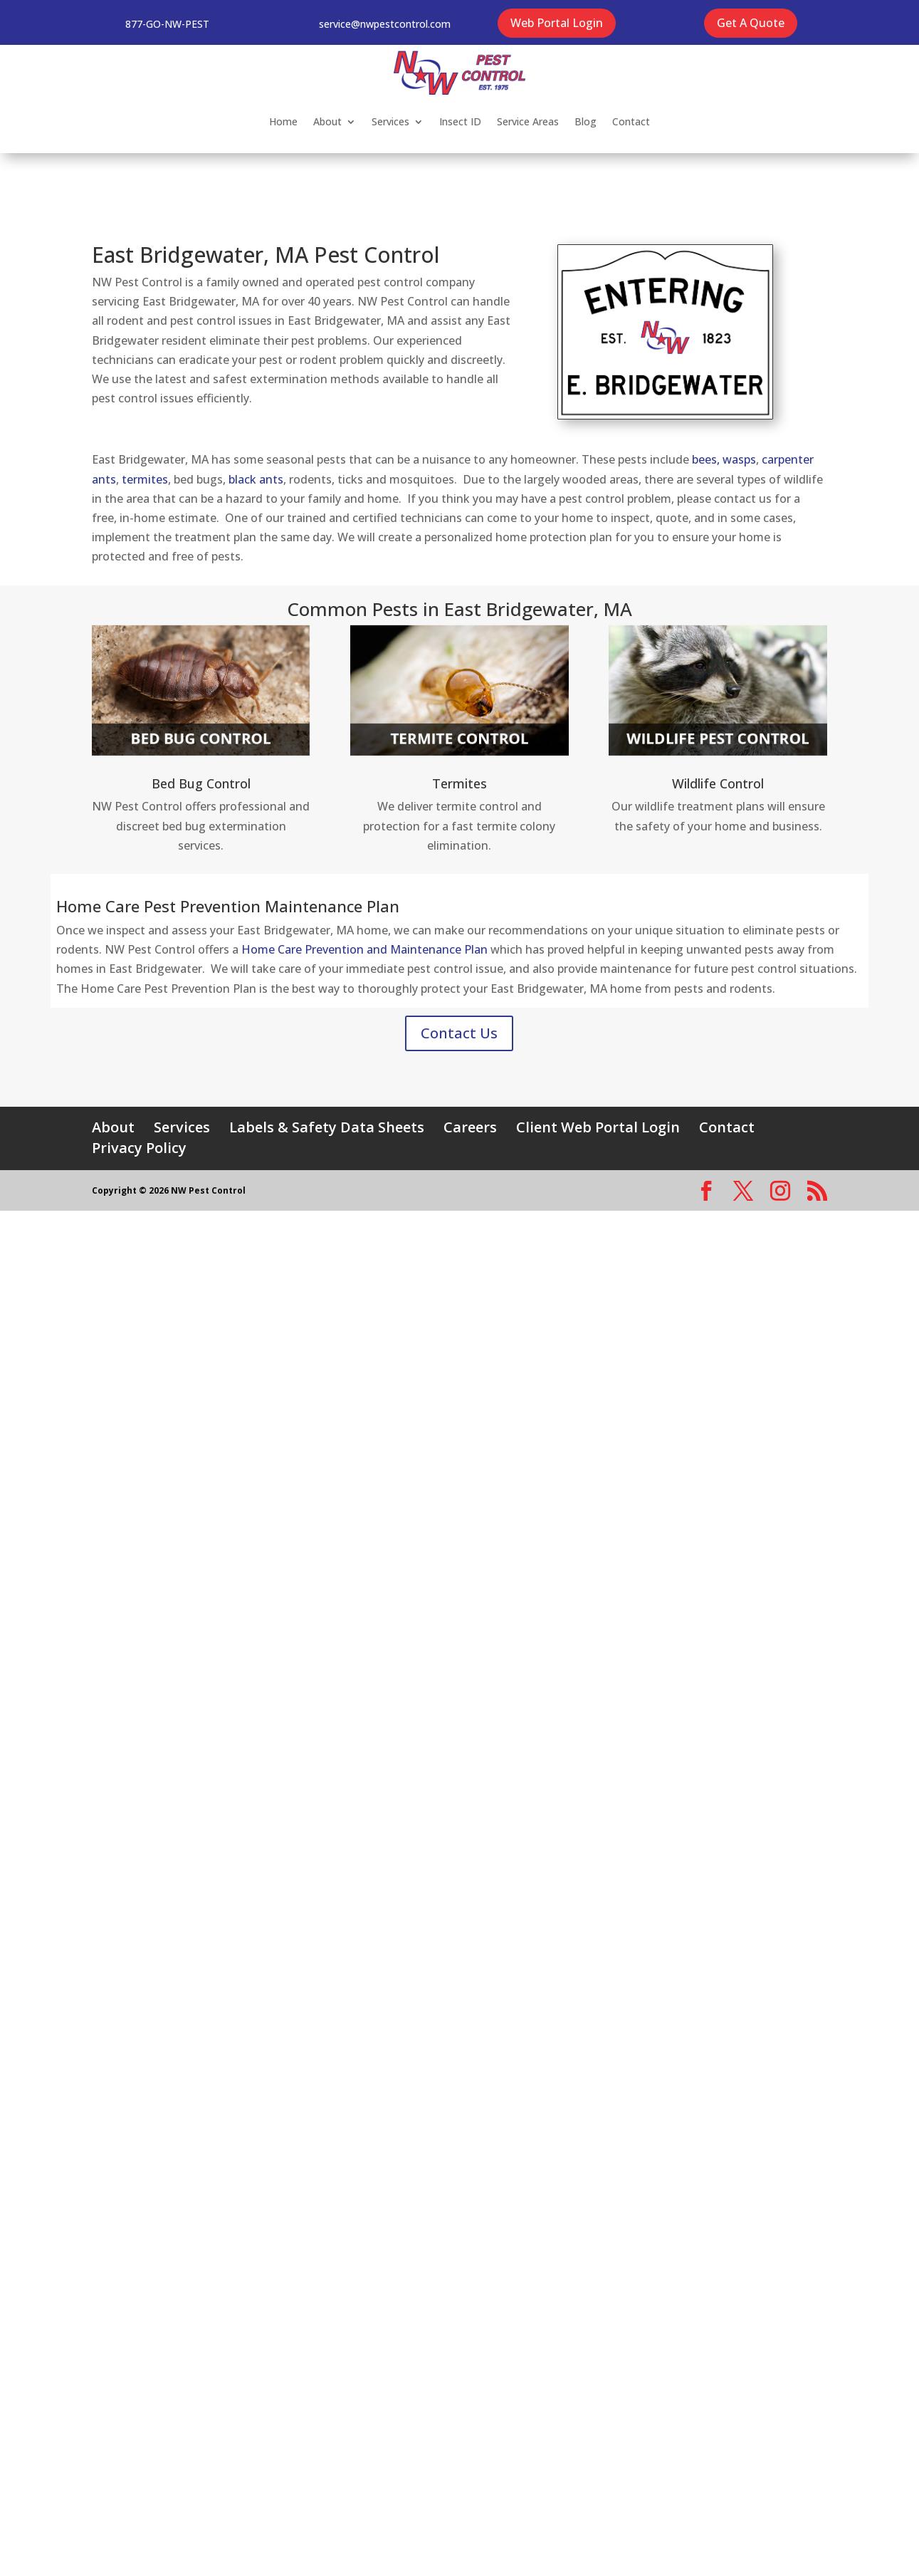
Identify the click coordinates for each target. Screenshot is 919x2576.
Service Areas (528, 121)
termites (145, 479)
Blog (585, 121)
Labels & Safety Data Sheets (326, 1127)
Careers (470, 1127)
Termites (459, 783)
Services (390, 121)
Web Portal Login (556, 23)
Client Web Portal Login (598, 1127)
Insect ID (460, 121)
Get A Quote (750, 23)
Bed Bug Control (201, 783)
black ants (256, 479)
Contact (631, 121)
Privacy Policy (139, 1147)
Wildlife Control (718, 783)
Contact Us (459, 1033)
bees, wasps (724, 459)
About (327, 121)
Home (283, 121)
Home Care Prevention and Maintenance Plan (364, 949)
